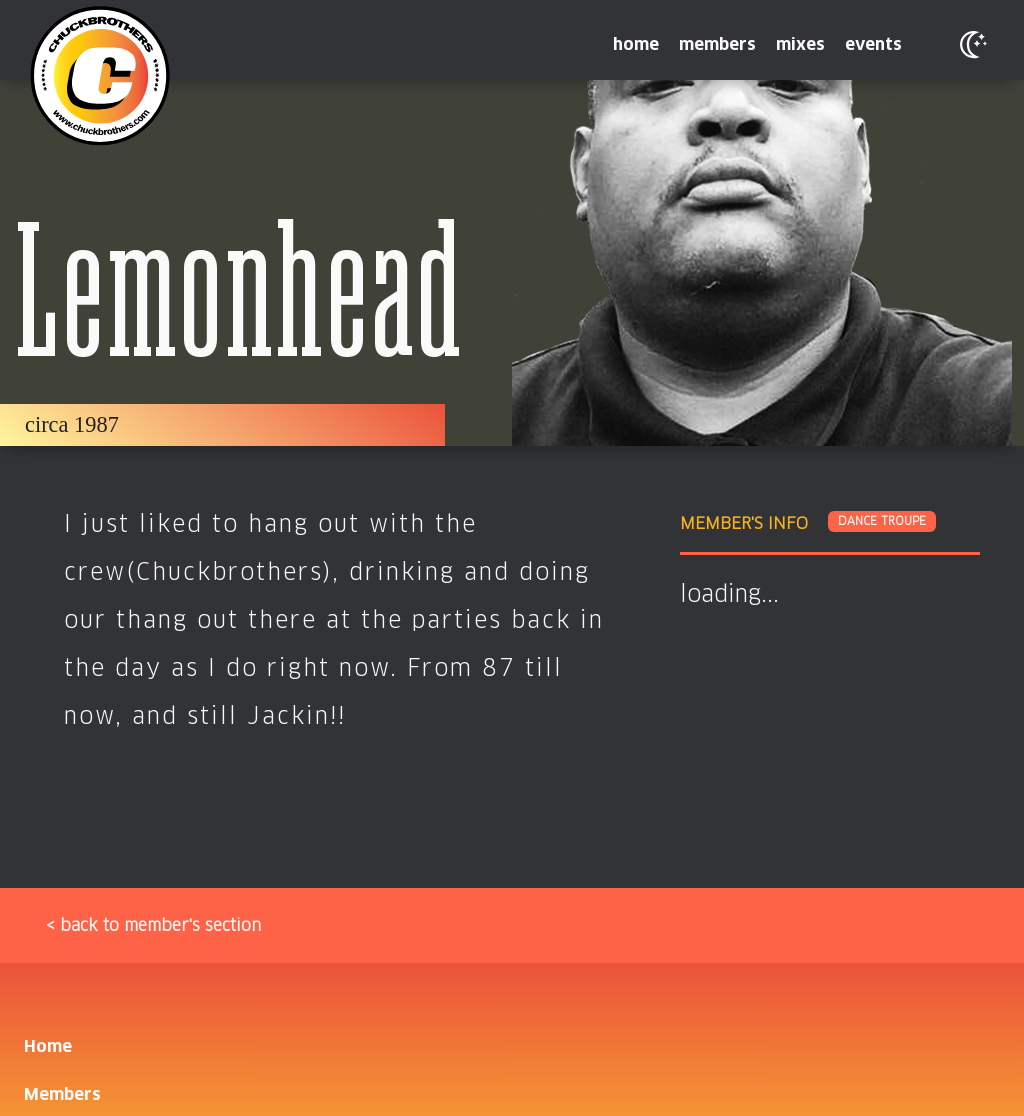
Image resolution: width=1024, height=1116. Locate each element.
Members (62, 1095)
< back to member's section (153, 926)
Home (48, 1047)
